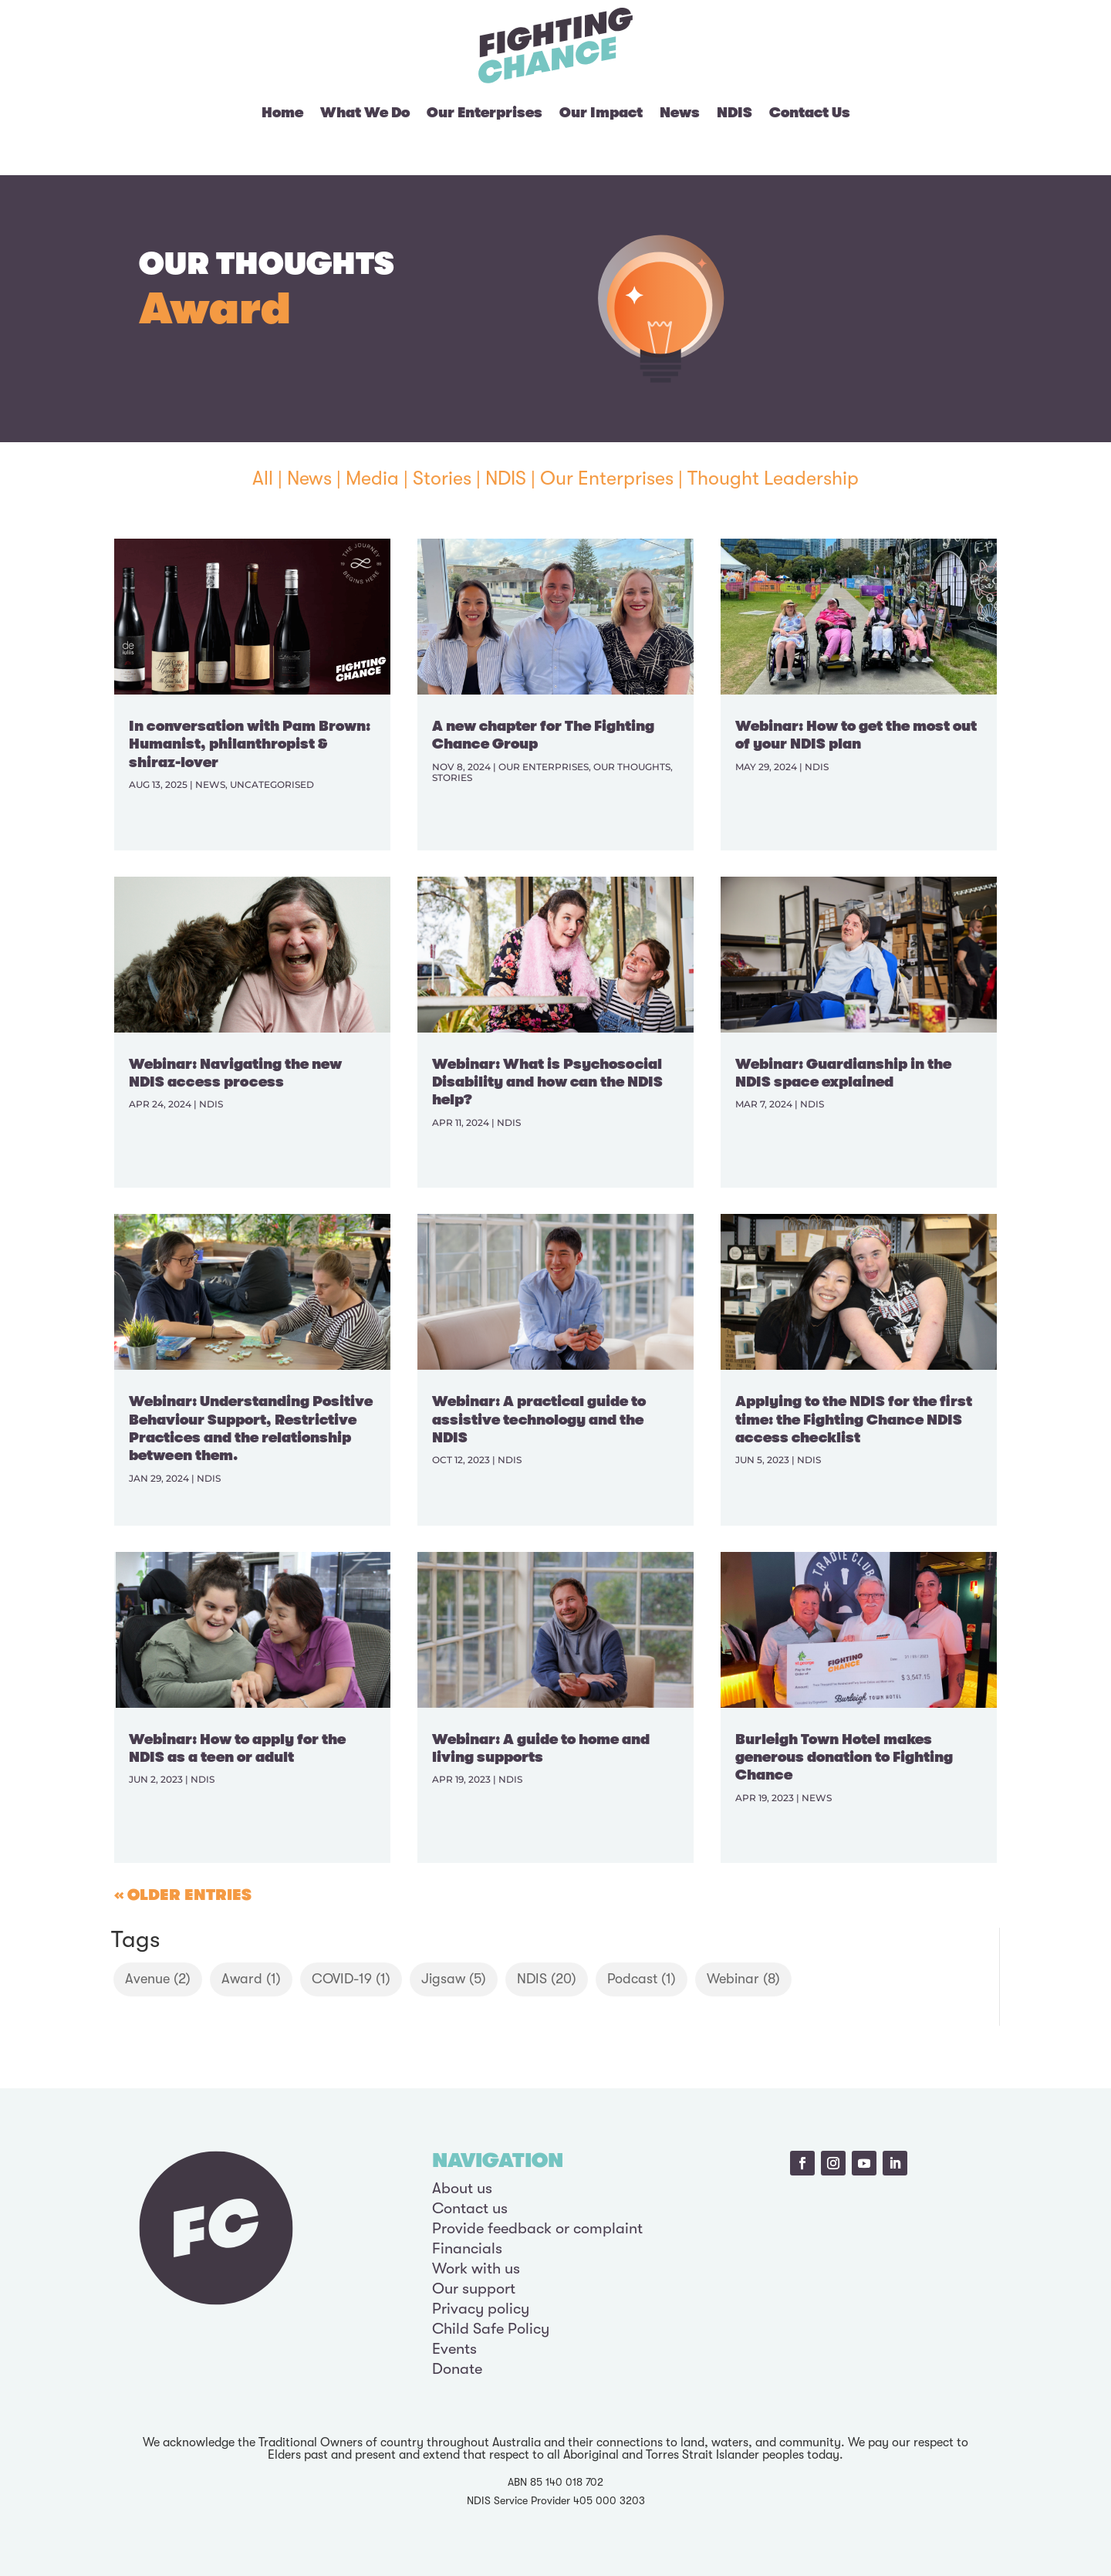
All (262, 478)
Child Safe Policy (490, 2329)
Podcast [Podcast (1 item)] (641, 1978)
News (680, 112)
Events (454, 2349)
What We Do (365, 112)
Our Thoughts (631, 766)
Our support (473, 2288)
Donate (457, 2369)
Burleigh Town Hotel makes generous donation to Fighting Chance (844, 1757)
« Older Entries (183, 1895)
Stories (442, 478)
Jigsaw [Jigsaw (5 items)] (453, 1978)
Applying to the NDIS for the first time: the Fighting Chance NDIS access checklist (853, 1419)
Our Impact (601, 112)
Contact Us (809, 112)
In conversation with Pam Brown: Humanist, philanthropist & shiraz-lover (249, 744)
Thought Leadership (773, 478)
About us (462, 2188)
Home (282, 112)
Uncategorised (272, 784)
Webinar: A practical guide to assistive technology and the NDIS (539, 1419)
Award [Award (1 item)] (251, 1978)
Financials (467, 2248)
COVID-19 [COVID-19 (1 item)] (351, 1978)
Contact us (470, 2208)
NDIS (734, 112)
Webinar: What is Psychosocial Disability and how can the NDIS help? (547, 1082)
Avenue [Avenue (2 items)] (158, 1978)
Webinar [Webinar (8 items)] (743, 1978)
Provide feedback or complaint (537, 2228)
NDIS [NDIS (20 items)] (546, 1978)
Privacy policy (480, 2308)
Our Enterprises (484, 112)
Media (372, 478)
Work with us (476, 2268)
